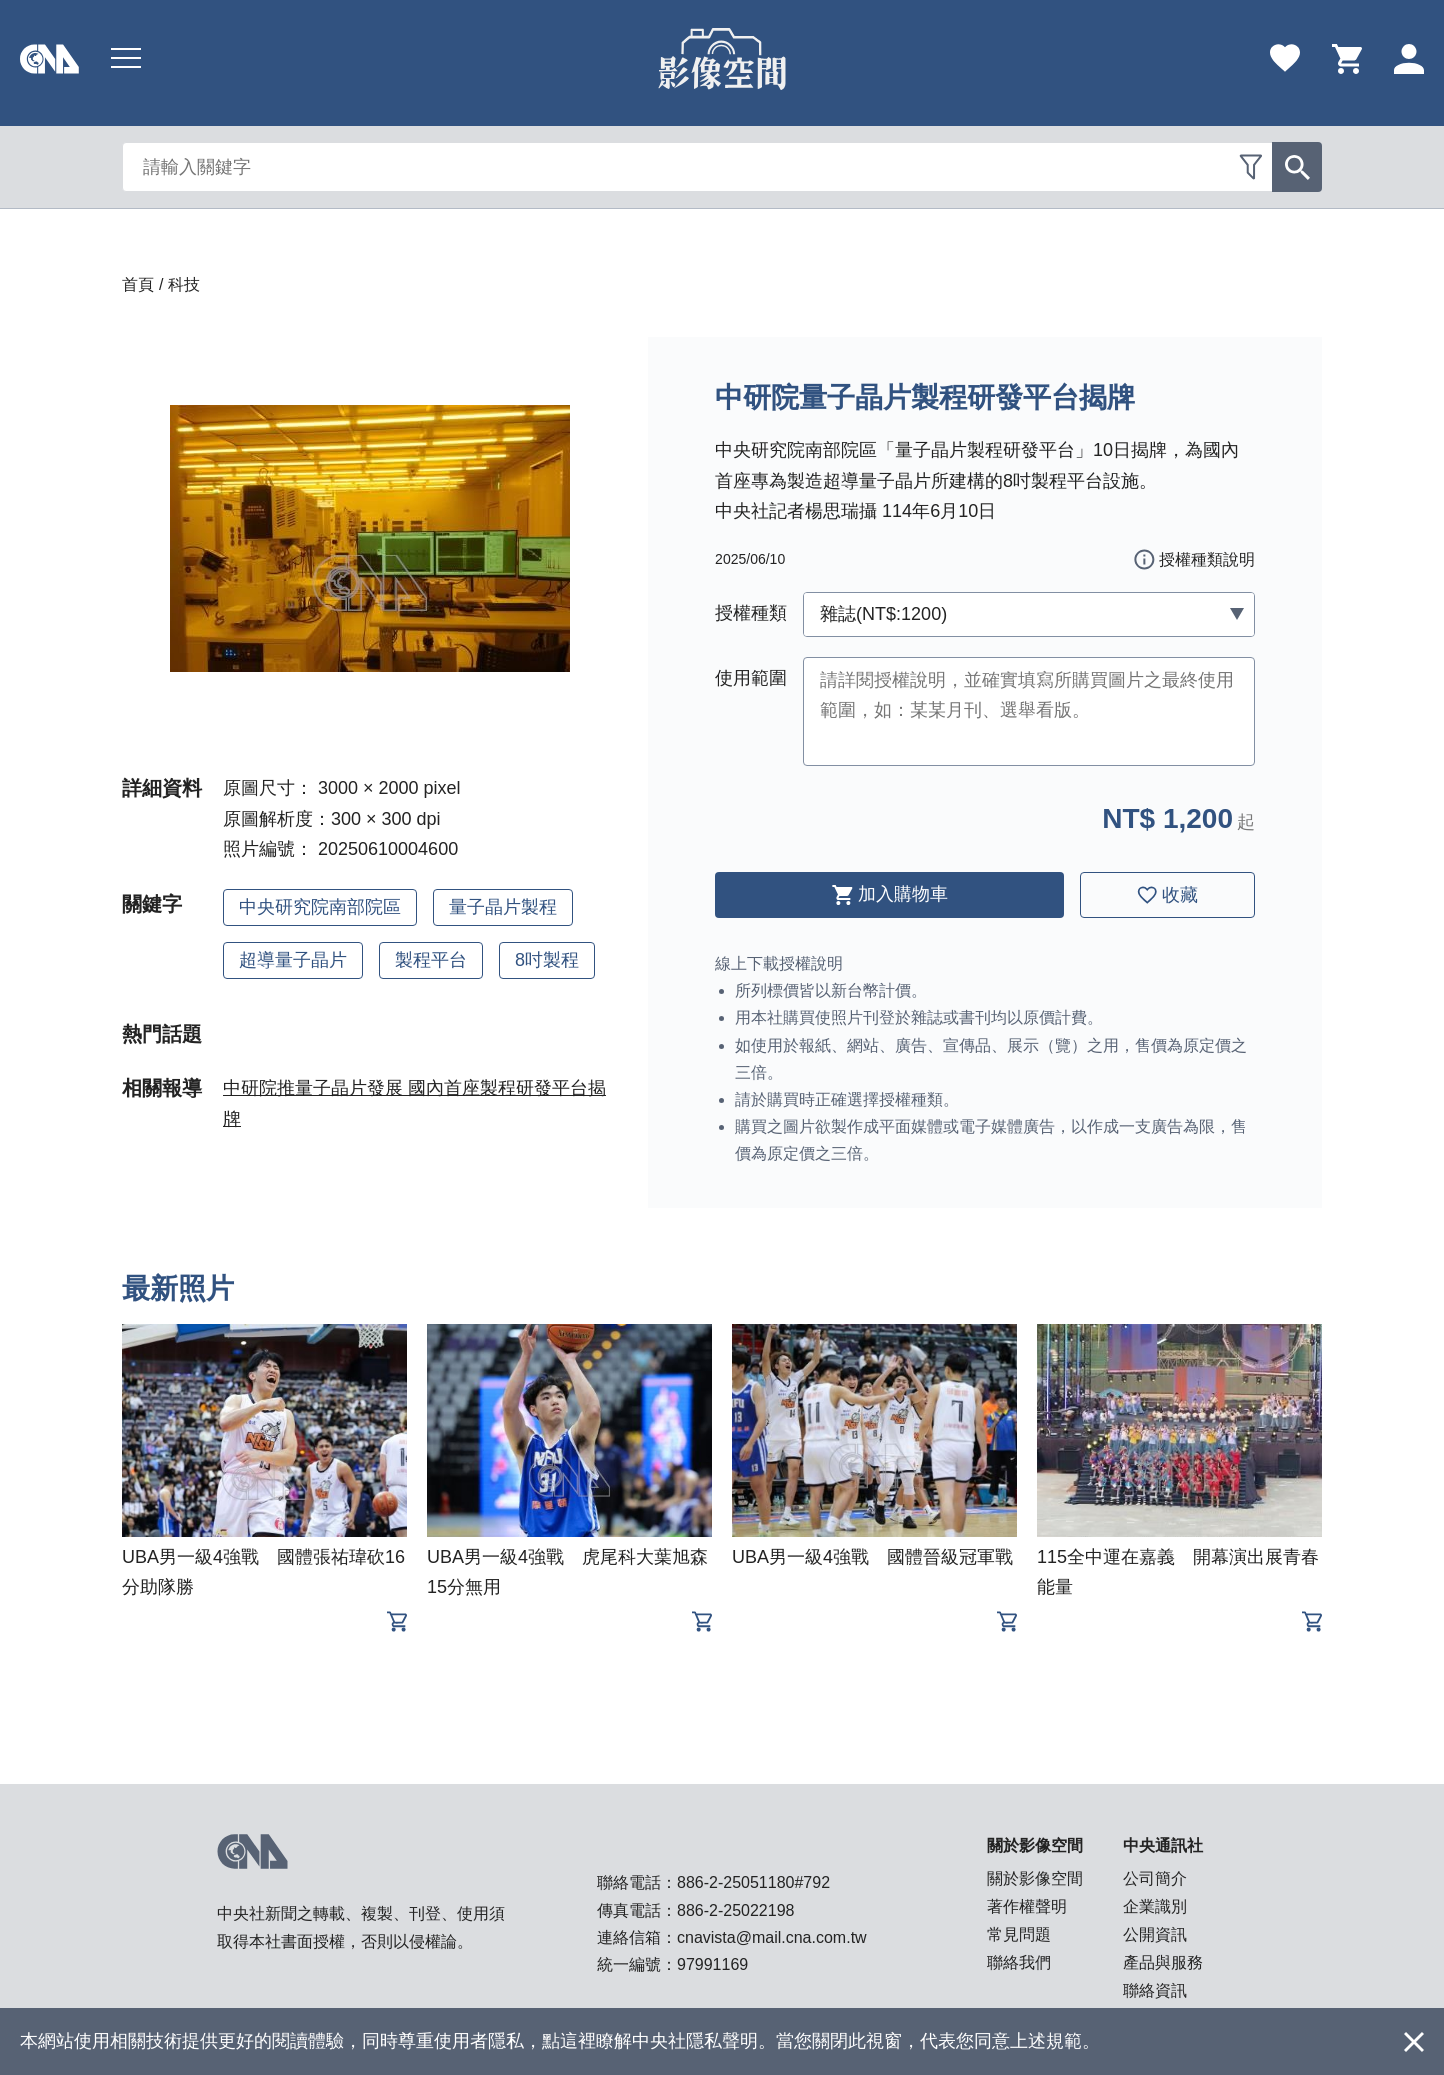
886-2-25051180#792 (753, 1882)
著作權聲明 (1027, 1906)
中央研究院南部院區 (320, 907)
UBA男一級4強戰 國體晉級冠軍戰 (872, 1557)
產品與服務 (1163, 1962)
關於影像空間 (1035, 1878)
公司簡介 (1155, 1878)
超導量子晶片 (293, 960)
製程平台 (431, 960)
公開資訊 (1155, 1934)
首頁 (138, 284)
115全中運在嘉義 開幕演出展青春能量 (1178, 1572)
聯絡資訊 (1155, 1990)
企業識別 (1155, 1906)
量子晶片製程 (503, 907)
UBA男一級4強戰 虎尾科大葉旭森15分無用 (567, 1572)
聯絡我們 (1019, 1962)
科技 (184, 284)
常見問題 (1019, 1934)
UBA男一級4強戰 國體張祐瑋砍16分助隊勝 (263, 1572)
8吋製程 (547, 960)
